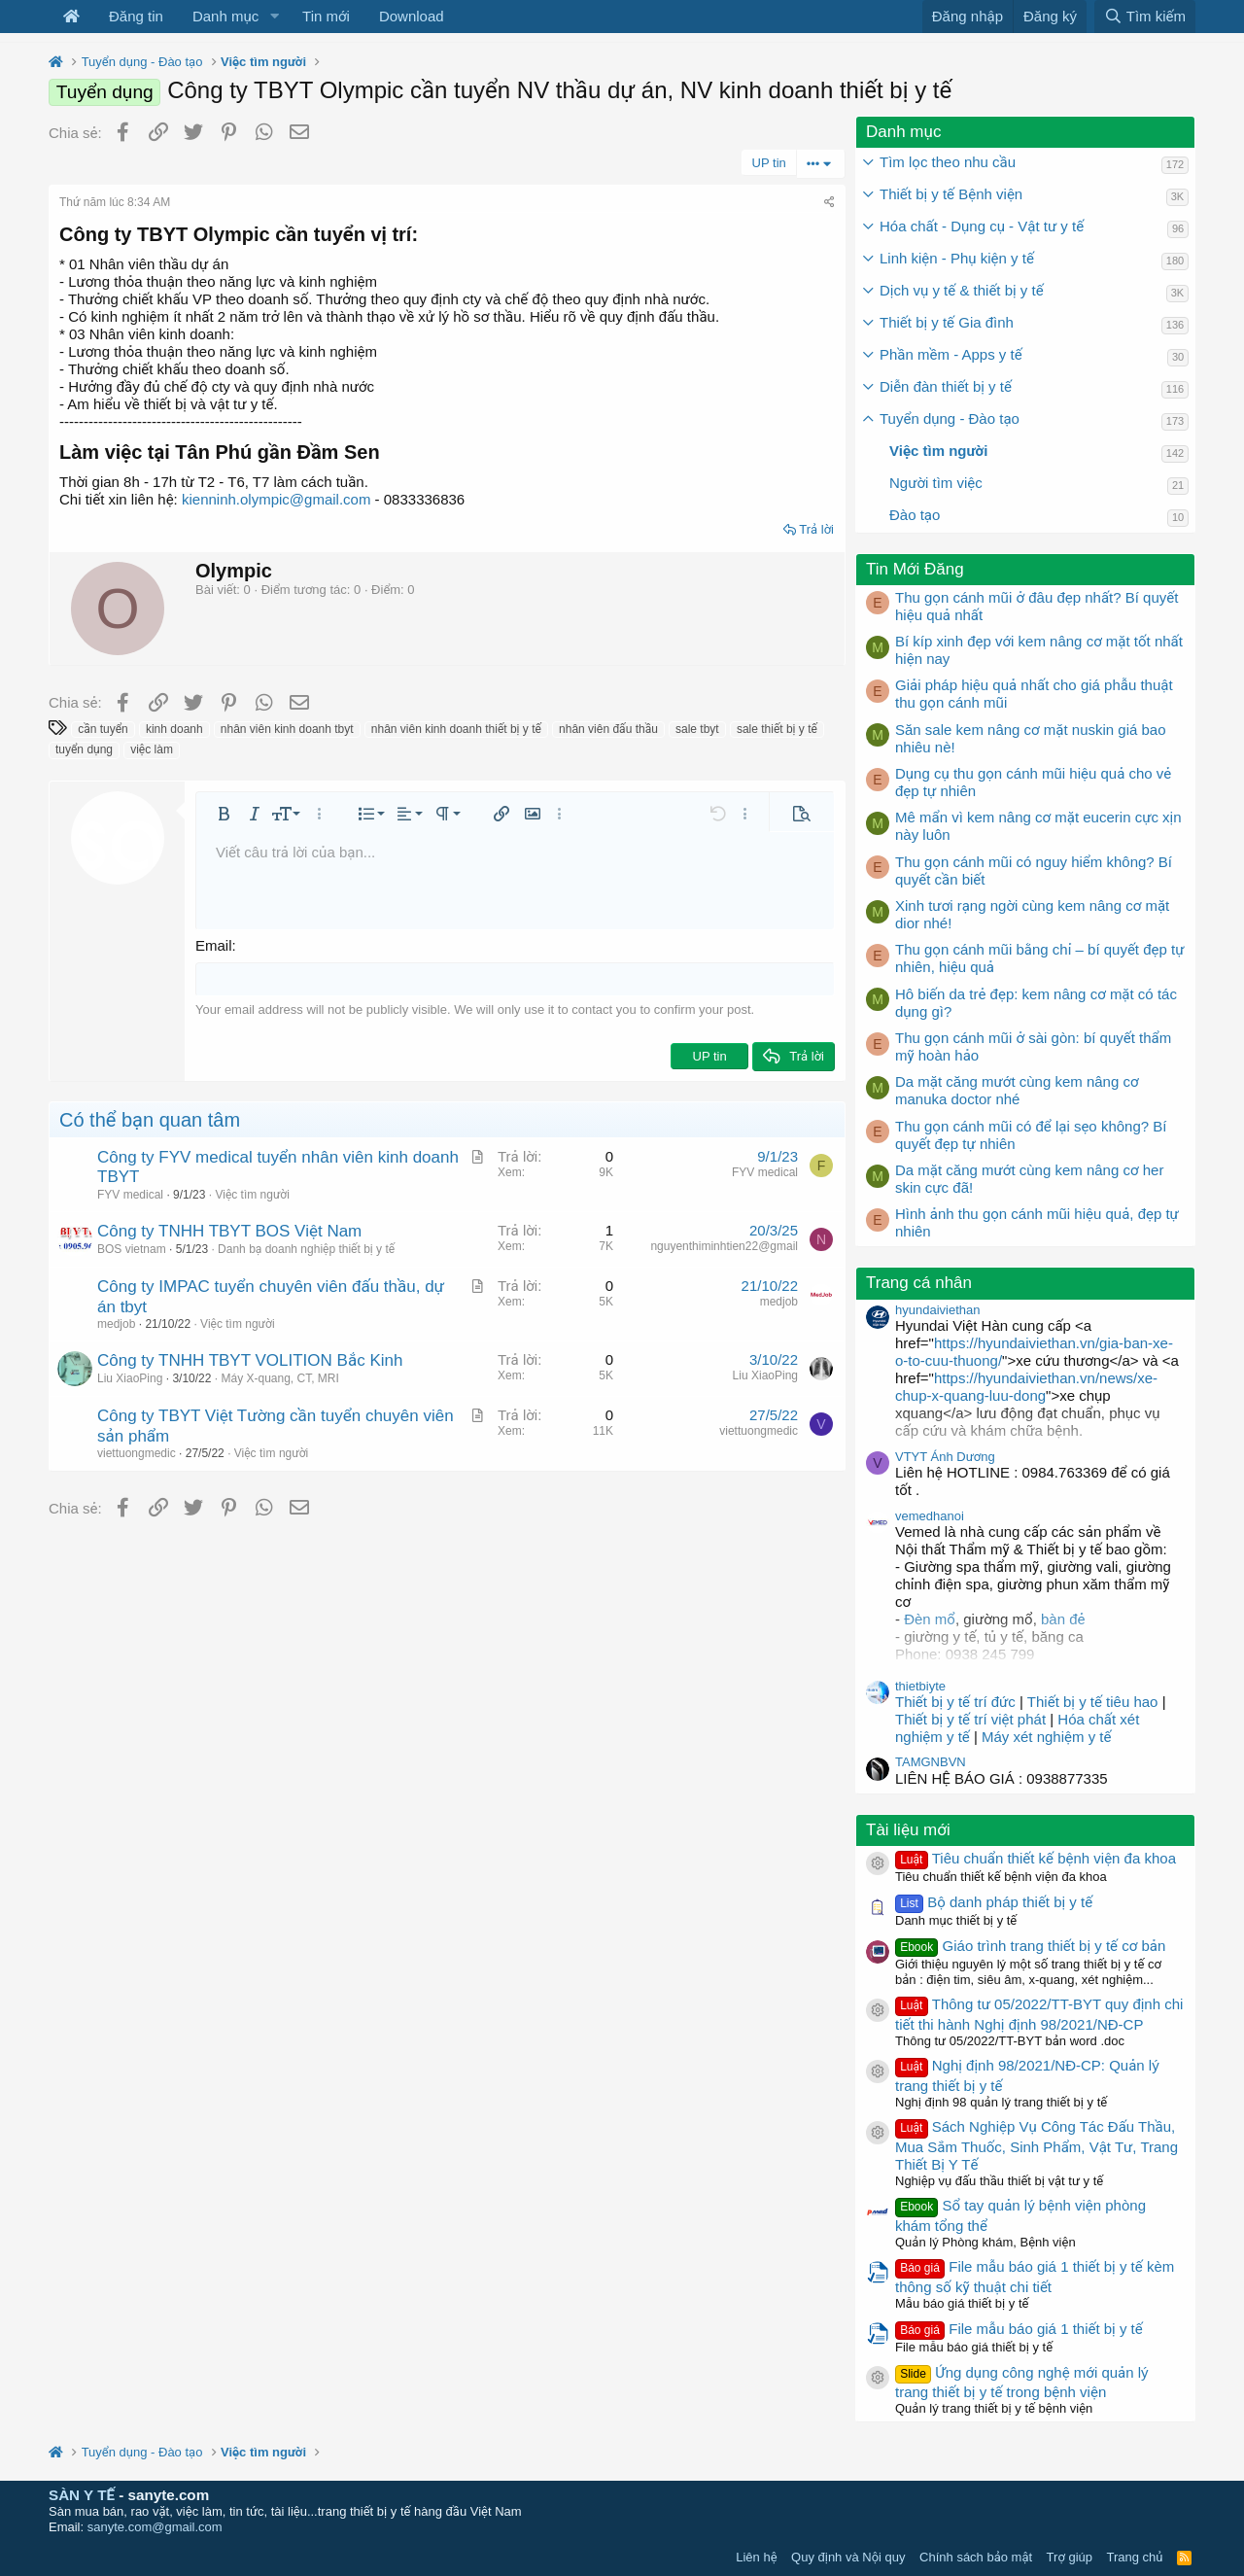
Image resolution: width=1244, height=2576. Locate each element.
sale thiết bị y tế (777, 729)
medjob (116, 1323)
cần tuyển (103, 729)
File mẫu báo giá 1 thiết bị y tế (1019, 2328)
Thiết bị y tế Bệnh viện (951, 194)
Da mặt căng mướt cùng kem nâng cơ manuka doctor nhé (1017, 1090)
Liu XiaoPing (129, 1377)
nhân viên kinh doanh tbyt (287, 729)
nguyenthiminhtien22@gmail (724, 1246)
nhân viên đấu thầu (608, 729)
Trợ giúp (1069, 2557)
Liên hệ (756, 2557)
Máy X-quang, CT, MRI (279, 1377)
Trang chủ (1135, 2557)
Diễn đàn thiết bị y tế (946, 386)
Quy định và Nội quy (848, 2557)
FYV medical (130, 1194)
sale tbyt (697, 729)
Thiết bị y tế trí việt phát (972, 1719)
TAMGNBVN (930, 1762)
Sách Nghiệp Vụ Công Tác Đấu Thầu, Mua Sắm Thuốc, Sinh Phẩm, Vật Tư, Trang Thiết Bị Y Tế (1036, 2145)
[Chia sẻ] (829, 202)
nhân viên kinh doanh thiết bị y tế (456, 729)
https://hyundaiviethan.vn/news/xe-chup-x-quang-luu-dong (1026, 1387)
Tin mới (326, 16)
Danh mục (225, 16)
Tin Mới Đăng (915, 569)
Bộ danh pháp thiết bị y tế (993, 1902)
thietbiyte (920, 1686)
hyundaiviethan (937, 1310)
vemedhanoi (929, 1516)
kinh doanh (174, 729)
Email (213, 945)
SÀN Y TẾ (82, 2495)
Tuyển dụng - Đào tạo (949, 418)
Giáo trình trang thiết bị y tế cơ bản (1030, 1945)
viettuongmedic (136, 1453)
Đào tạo (914, 514)
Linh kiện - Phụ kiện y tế (957, 258)
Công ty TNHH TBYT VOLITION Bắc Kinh (249, 1360)
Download (411, 16)
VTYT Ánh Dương (945, 1456)
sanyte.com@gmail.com (155, 2527)
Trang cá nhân (919, 1282)
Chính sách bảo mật (975, 2557)
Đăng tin (136, 16)
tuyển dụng (84, 749)
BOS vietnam (131, 1248)
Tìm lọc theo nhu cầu (948, 162)
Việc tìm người (252, 1194)
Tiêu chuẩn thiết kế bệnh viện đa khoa (1035, 1858)
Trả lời (816, 529)
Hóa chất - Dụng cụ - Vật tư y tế (982, 226)
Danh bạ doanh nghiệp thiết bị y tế (306, 1248)
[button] (274, 16)
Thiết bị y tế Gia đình (947, 322)
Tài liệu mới (908, 1830)
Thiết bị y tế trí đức (955, 1701)
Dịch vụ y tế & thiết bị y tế (962, 290)
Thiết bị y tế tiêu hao (1092, 1701)
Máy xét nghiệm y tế (1046, 1736)
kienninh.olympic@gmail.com (276, 499)
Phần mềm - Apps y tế (951, 354)
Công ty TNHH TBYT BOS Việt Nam (229, 1231)
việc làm (151, 749)
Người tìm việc (936, 482)
